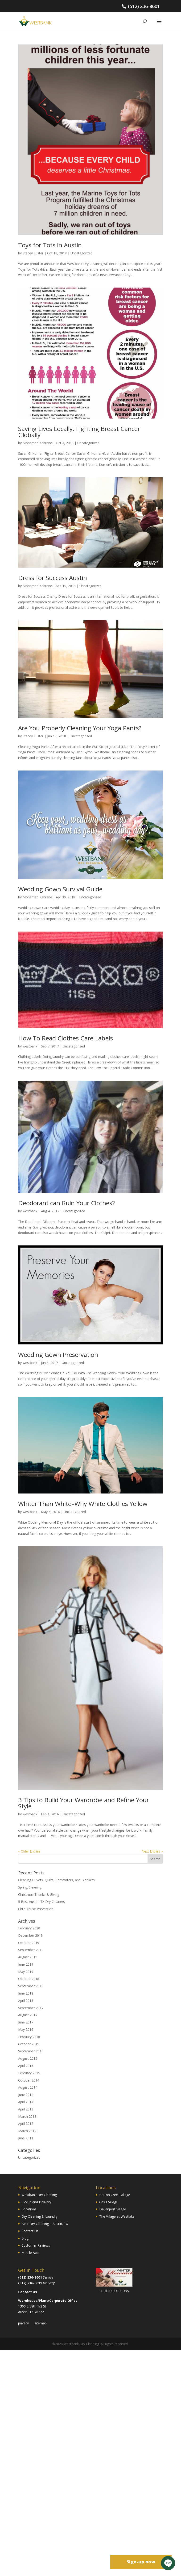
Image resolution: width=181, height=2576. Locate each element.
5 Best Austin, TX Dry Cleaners (41, 1901)
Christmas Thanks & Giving (38, 1894)
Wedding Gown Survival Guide (60, 889)
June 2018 (25, 1993)
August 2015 (27, 2058)
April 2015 (25, 2065)
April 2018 (25, 2000)
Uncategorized (81, 253)
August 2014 (27, 2087)
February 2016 (29, 2037)
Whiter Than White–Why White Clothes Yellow (82, 1503)
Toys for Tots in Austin (50, 245)
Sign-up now (141, 2561)
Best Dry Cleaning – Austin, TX (44, 2223)
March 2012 (27, 2131)
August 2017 (27, 2015)
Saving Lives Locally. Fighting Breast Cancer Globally (79, 431)
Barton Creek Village (114, 2195)
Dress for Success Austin (52, 577)
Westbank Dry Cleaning (39, 2195)
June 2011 (25, 2138)
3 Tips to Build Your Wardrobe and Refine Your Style (83, 1803)
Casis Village (108, 2202)
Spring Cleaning (29, 1887)
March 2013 (27, 2116)
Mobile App (30, 2252)
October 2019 (28, 1942)
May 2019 (25, 1971)
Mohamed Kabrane (37, 443)
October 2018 (28, 1978)
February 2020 (29, 1928)
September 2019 (30, 1950)
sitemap (40, 2323)
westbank (30, 1046)
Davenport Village (112, 2209)
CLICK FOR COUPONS (114, 2291)
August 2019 (27, 1957)
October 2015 (28, 2044)
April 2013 (25, 2109)
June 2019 (25, 1964)
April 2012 (25, 2123)
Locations (29, 2209)
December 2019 (30, 1935)
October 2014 (28, 2080)
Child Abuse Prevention (35, 1909)
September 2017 (30, 2008)
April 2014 (25, 2102)
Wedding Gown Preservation (58, 1354)
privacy (23, 2323)
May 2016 (25, 2029)
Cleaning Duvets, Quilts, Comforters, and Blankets (56, 1880)
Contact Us (29, 2231)
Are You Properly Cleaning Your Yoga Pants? (79, 728)
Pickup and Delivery (36, 2202)
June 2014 (25, 2094)
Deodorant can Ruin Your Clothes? (66, 1203)
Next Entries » (152, 1851)
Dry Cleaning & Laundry (39, 2216)
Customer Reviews (35, 2245)
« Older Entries (29, 1851)
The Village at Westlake (117, 2216)
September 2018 (30, 1986)
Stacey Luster (33, 253)
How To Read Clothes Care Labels (65, 1038)
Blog (25, 2238)
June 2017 (25, 2022)
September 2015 (30, 2051)
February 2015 (29, 2073)
